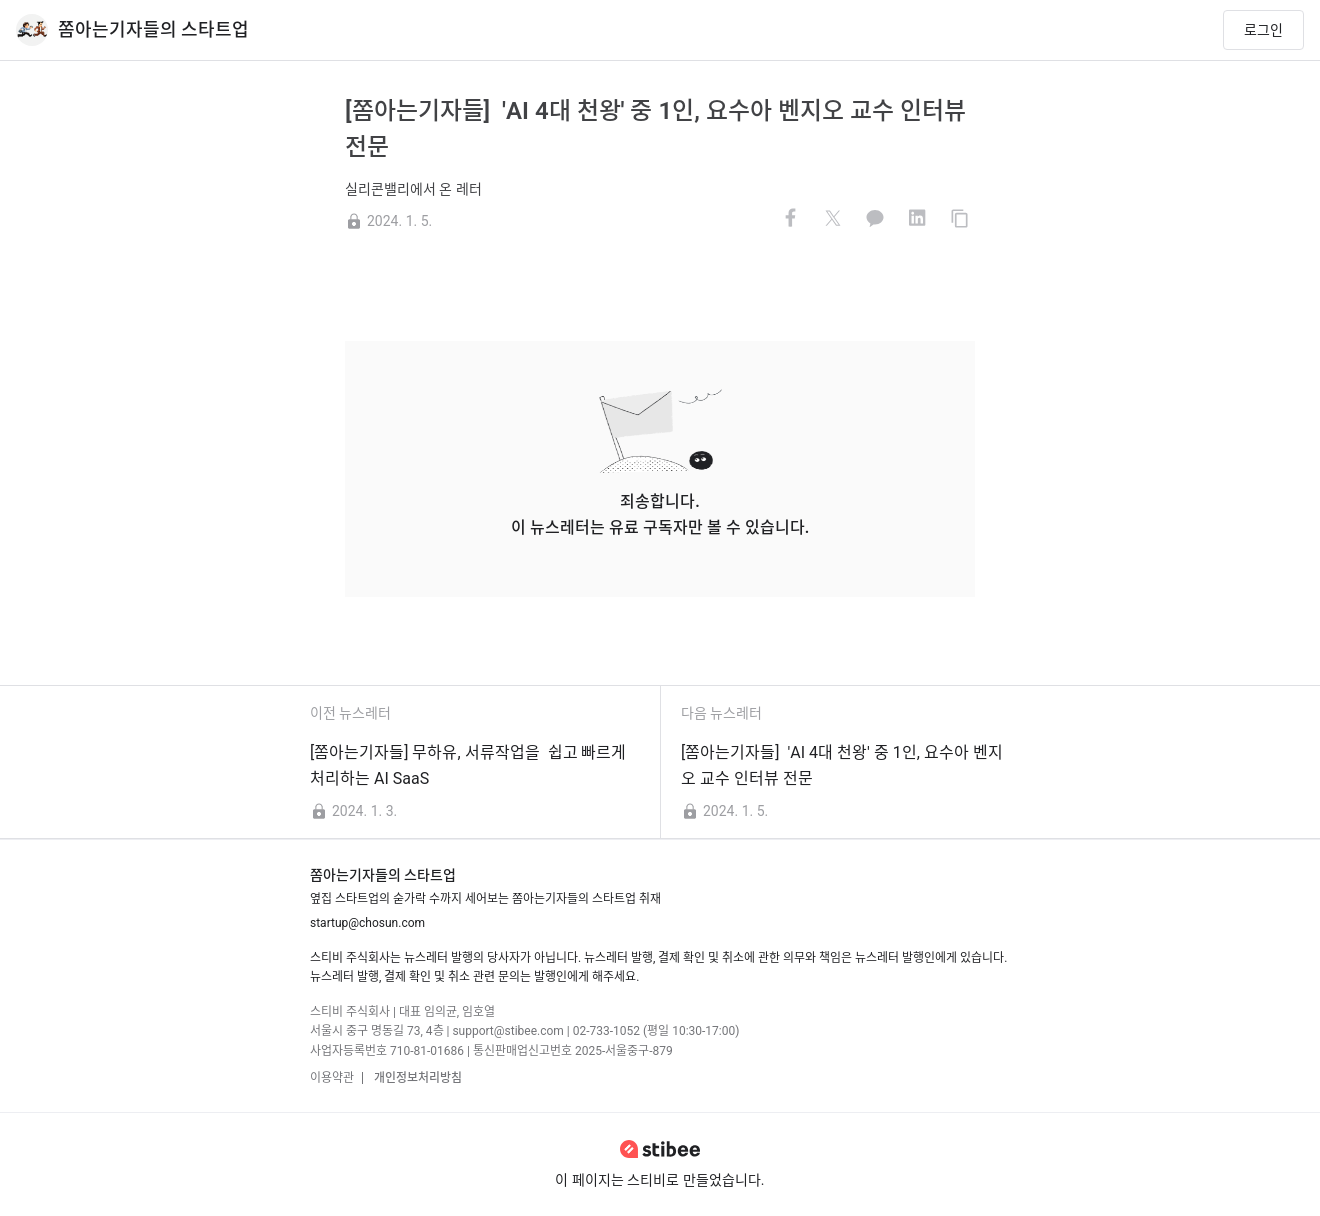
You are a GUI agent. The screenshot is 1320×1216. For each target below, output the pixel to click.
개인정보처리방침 (416, 1078)
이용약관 (332, 1078)
